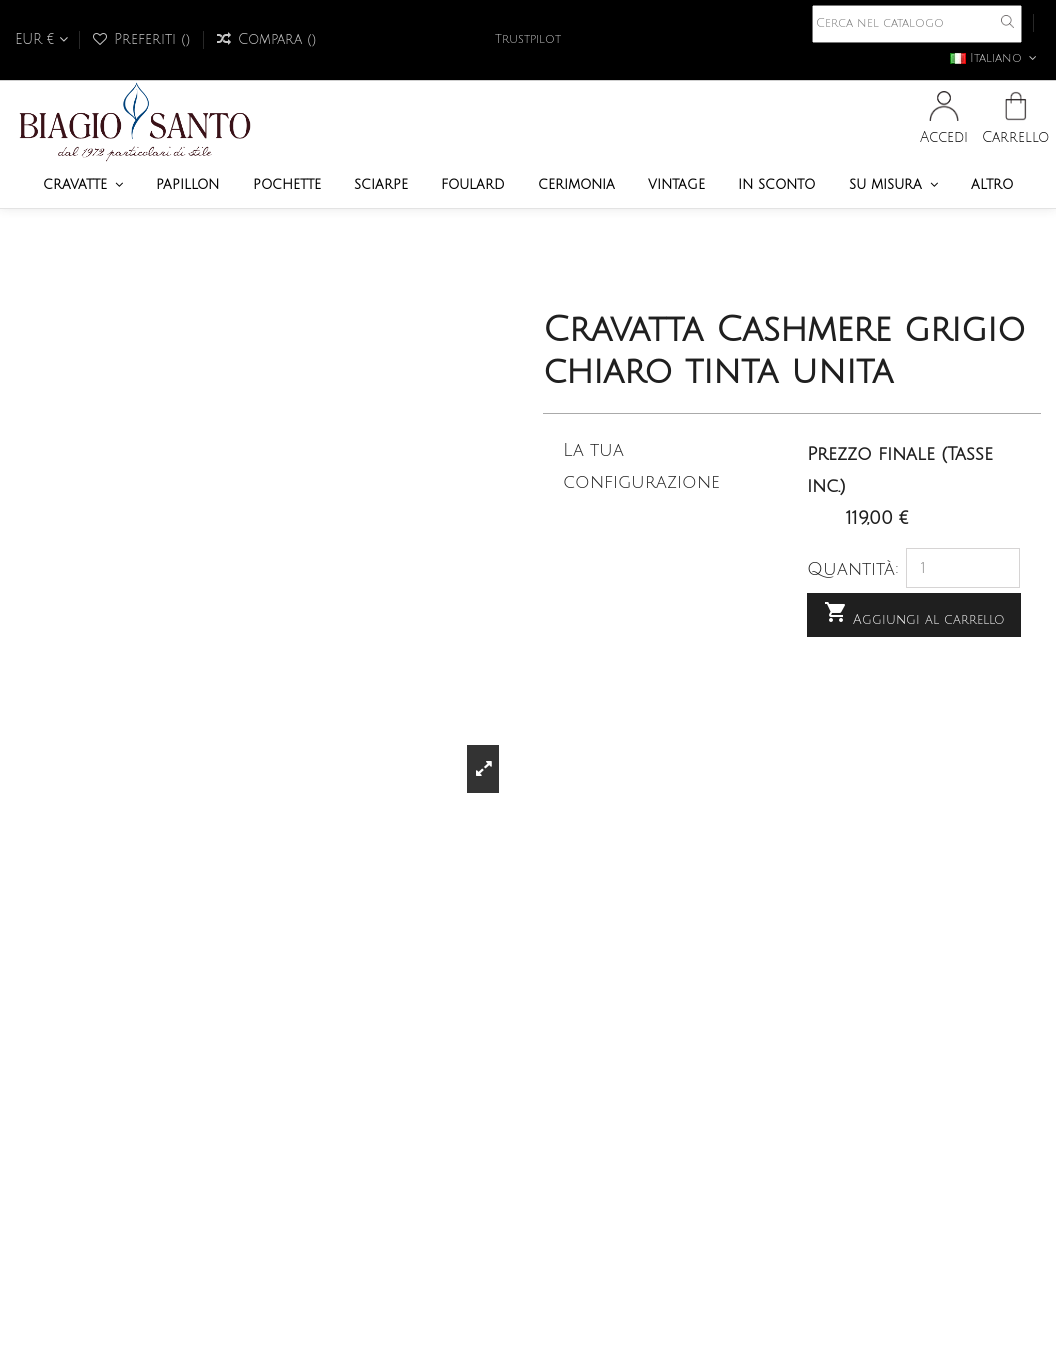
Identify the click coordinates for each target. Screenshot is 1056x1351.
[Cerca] (917, 24)
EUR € (41, 39)
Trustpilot (528, 39)
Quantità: (853, 569)
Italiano (995, 58)
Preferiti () (143, 39)
